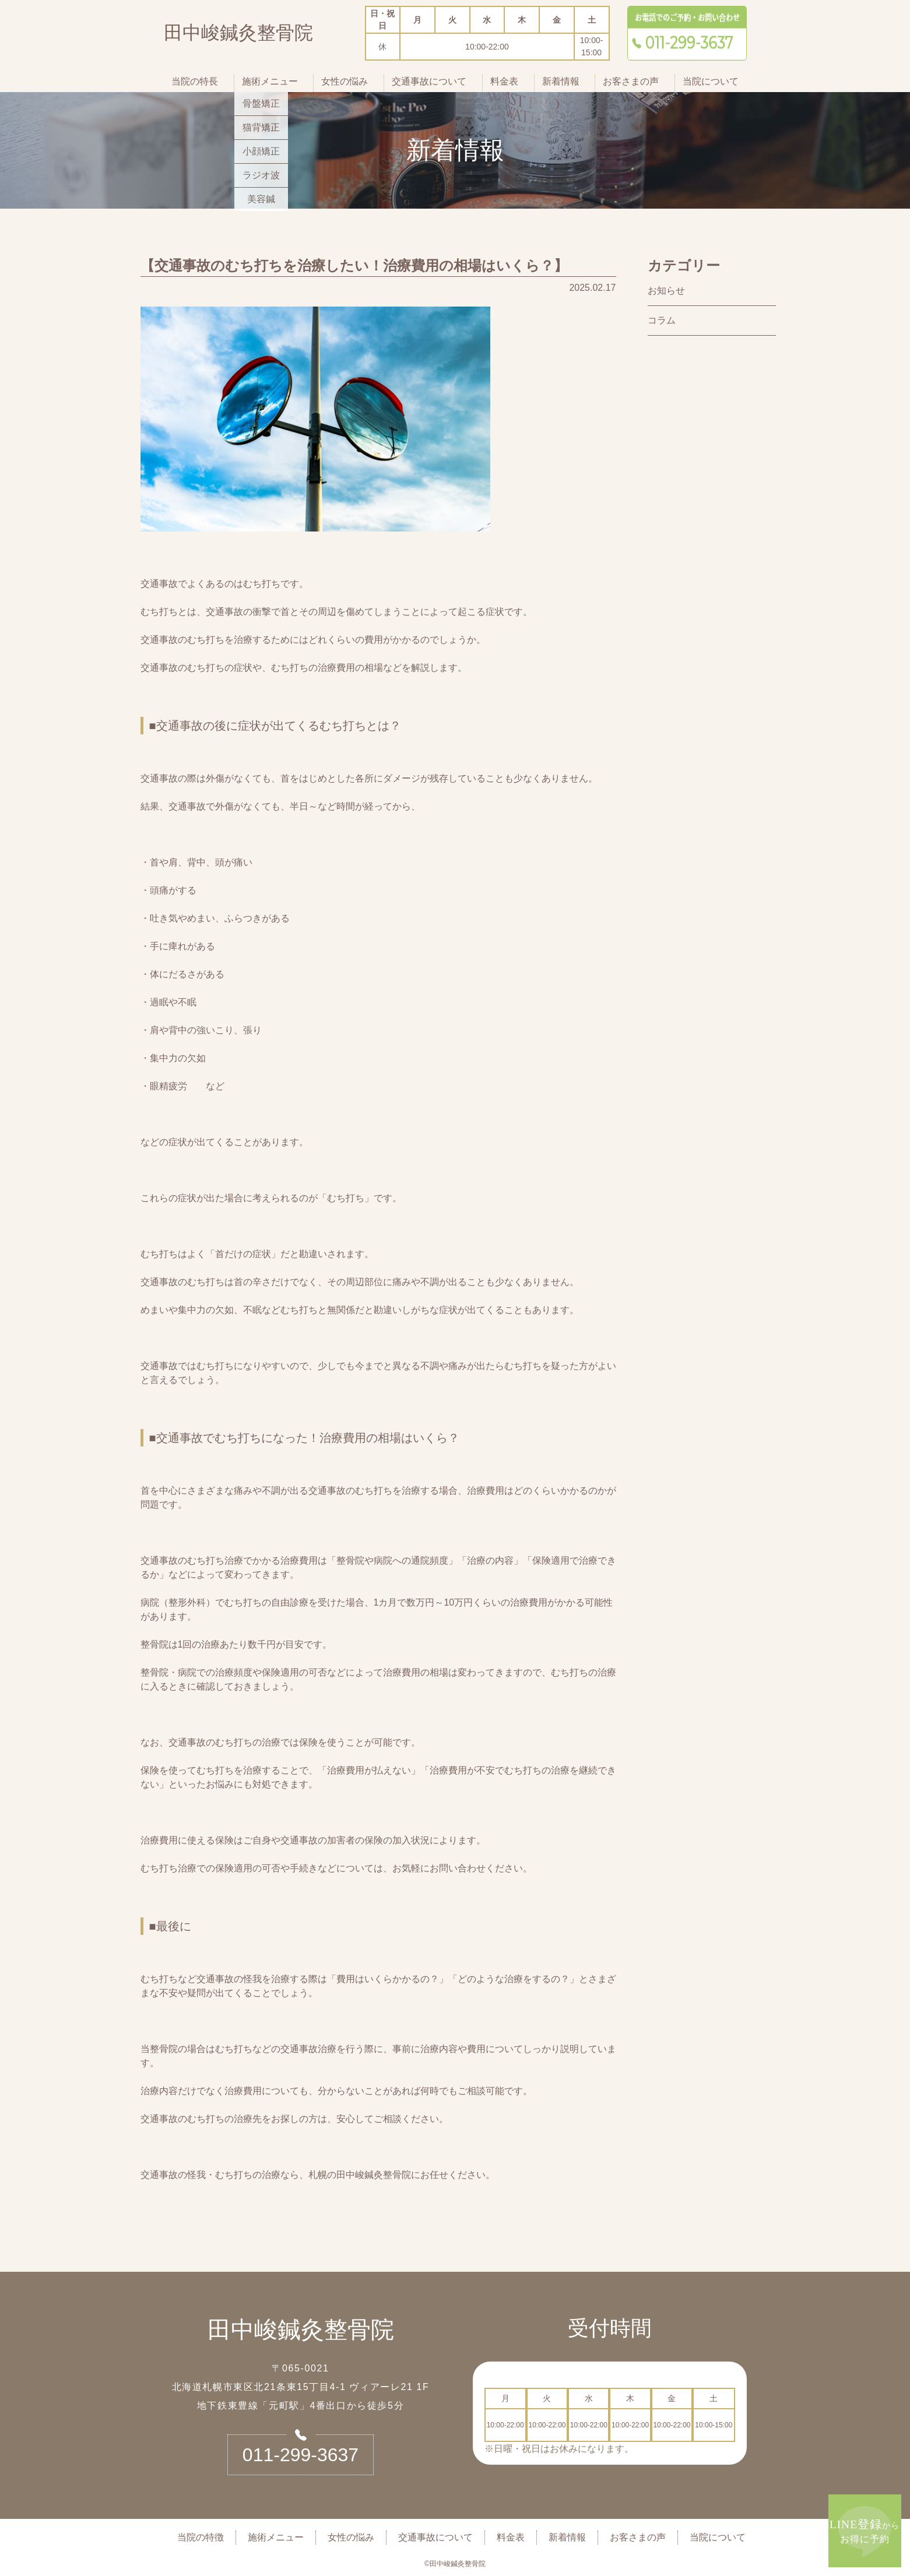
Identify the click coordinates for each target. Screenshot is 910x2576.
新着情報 (560, 81)
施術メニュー (270, 81)
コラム (662, 320)
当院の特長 (194, 81)
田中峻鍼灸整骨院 (238, 35)
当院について (711, 81)
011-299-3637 (301, 2454)
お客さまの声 (631, 81)
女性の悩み (344, 81)
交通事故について (429, 81)
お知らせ (666, 290)
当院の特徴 (200, 2537)
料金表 (504, 81)
